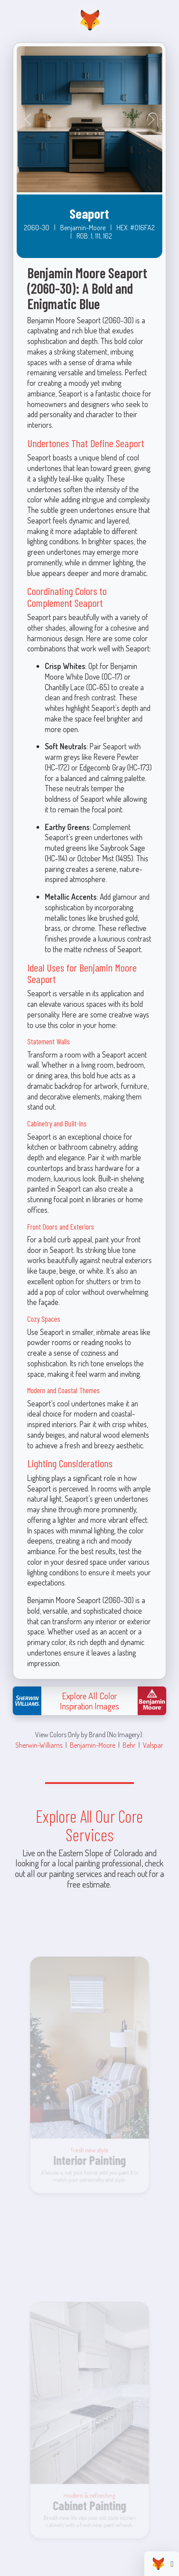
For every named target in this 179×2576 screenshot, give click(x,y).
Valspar (153, 1745)
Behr (129, 1745)
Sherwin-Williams (38, 1745)
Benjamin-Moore (92, 1745)
